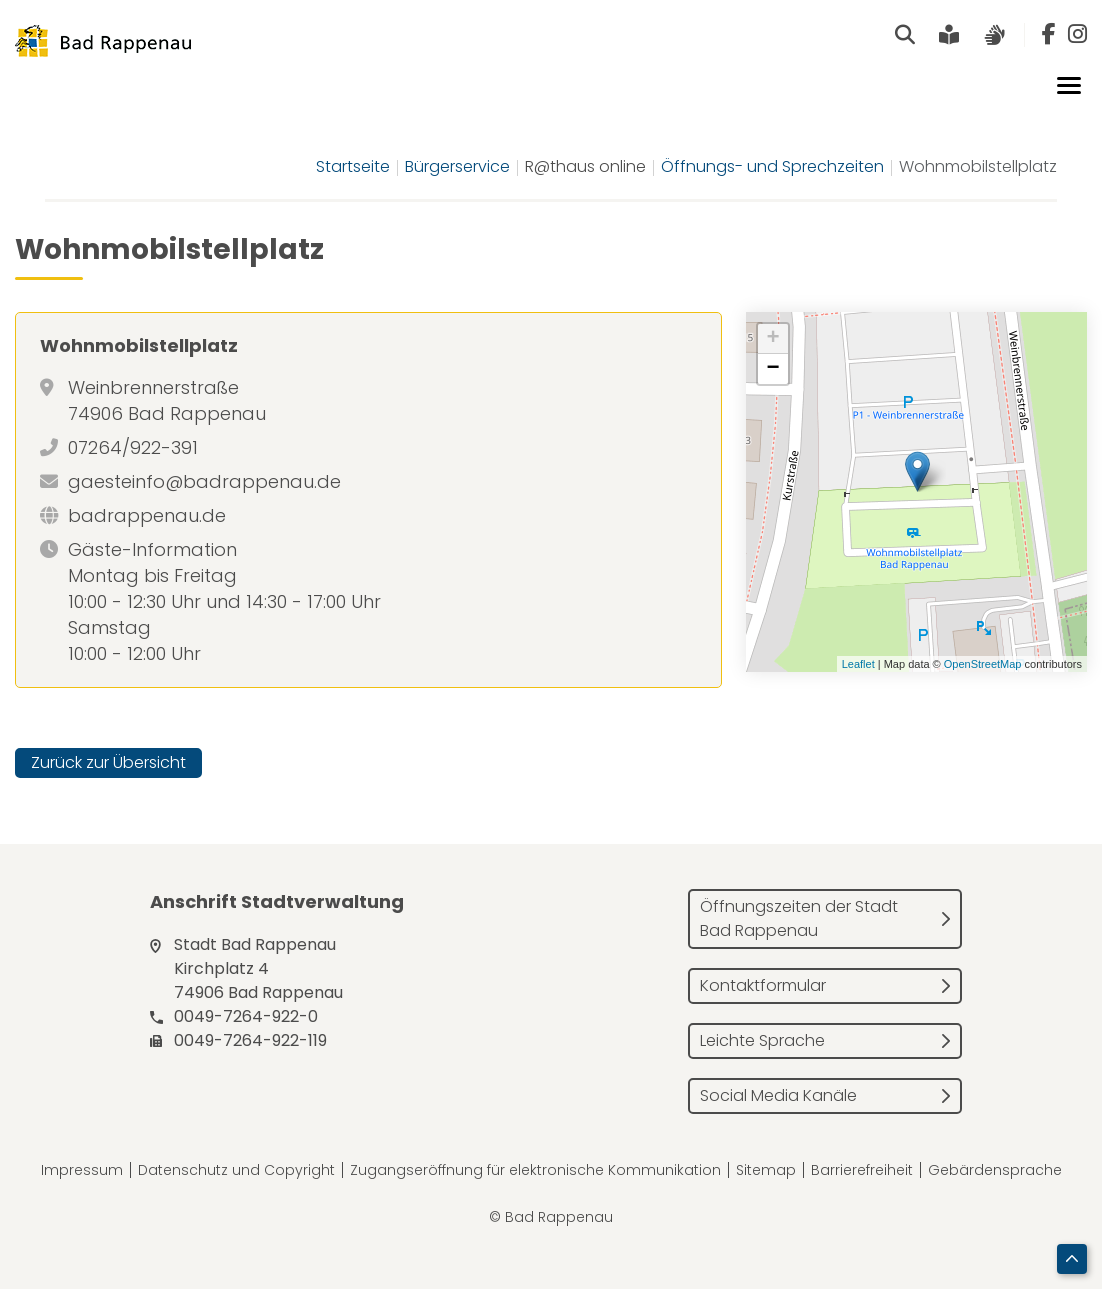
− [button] (773, 369)
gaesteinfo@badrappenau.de (204, 481)
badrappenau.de (147, 515)
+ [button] (773, 339)
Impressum (82, 1170)
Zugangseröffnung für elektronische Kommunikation (535, 1170)
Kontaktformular (763, 985)
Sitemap (766, 1170)
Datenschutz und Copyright (236, 1170)
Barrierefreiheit (862, 1170)
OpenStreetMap (983, 664)
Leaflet (858, 664)
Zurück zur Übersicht (108, 762)
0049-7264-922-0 (246, 1016)
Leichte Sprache (762, 1040)
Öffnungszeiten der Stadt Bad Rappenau (799, 918)
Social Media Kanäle (778, 1095)
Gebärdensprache (995, 1170)
